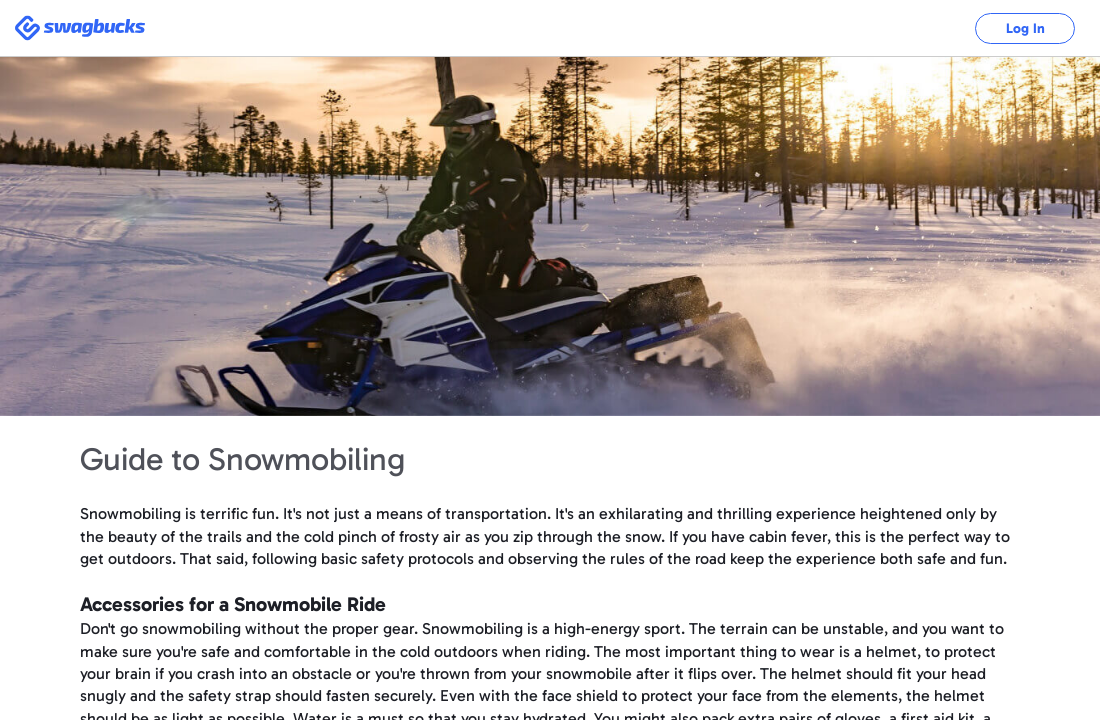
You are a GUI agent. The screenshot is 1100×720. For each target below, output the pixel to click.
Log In (1025, 28)
